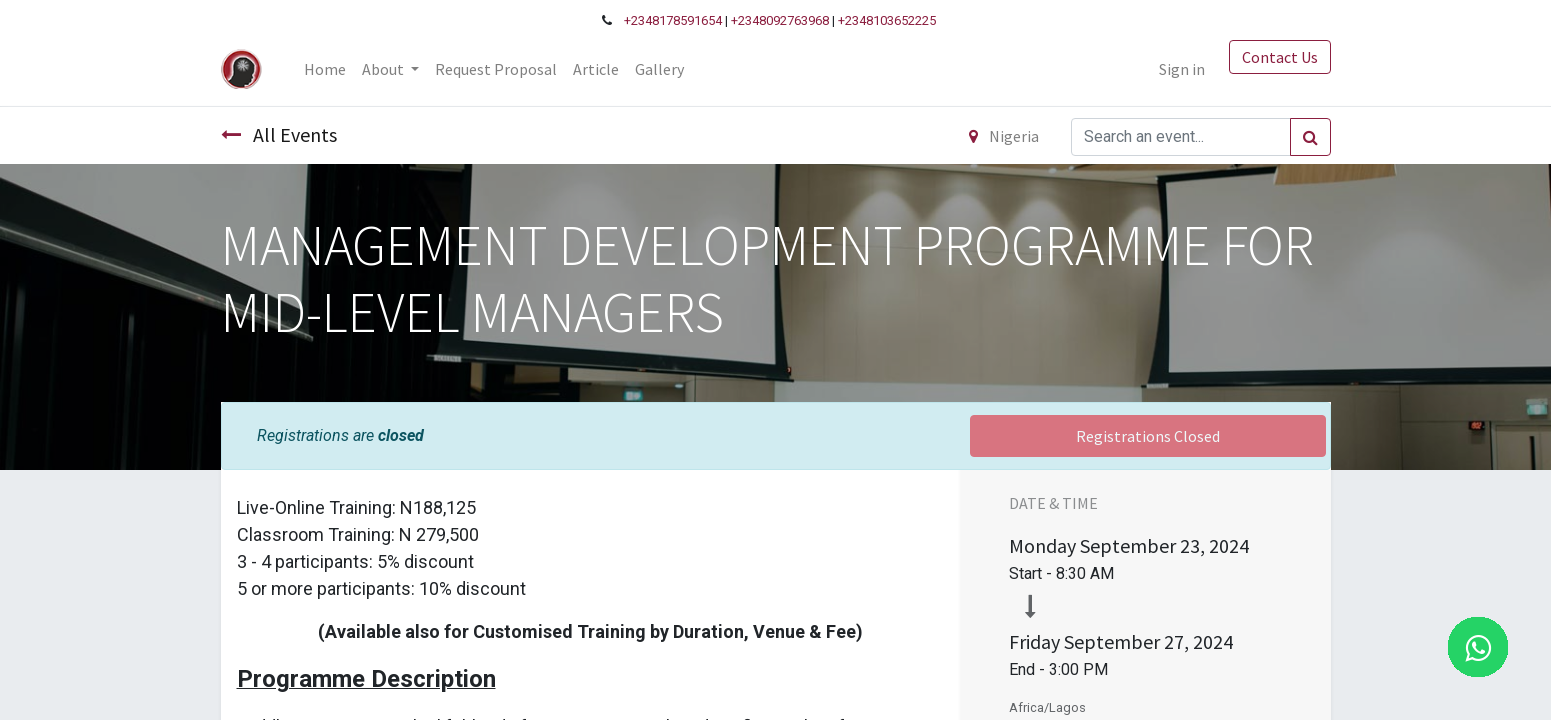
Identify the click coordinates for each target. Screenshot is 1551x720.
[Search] (1310, 137)
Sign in (1182, 69)
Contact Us (1280, 57)
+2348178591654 (673, 20)
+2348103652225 (887, 20)
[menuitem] (325, 69)
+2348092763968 (780, 20)
